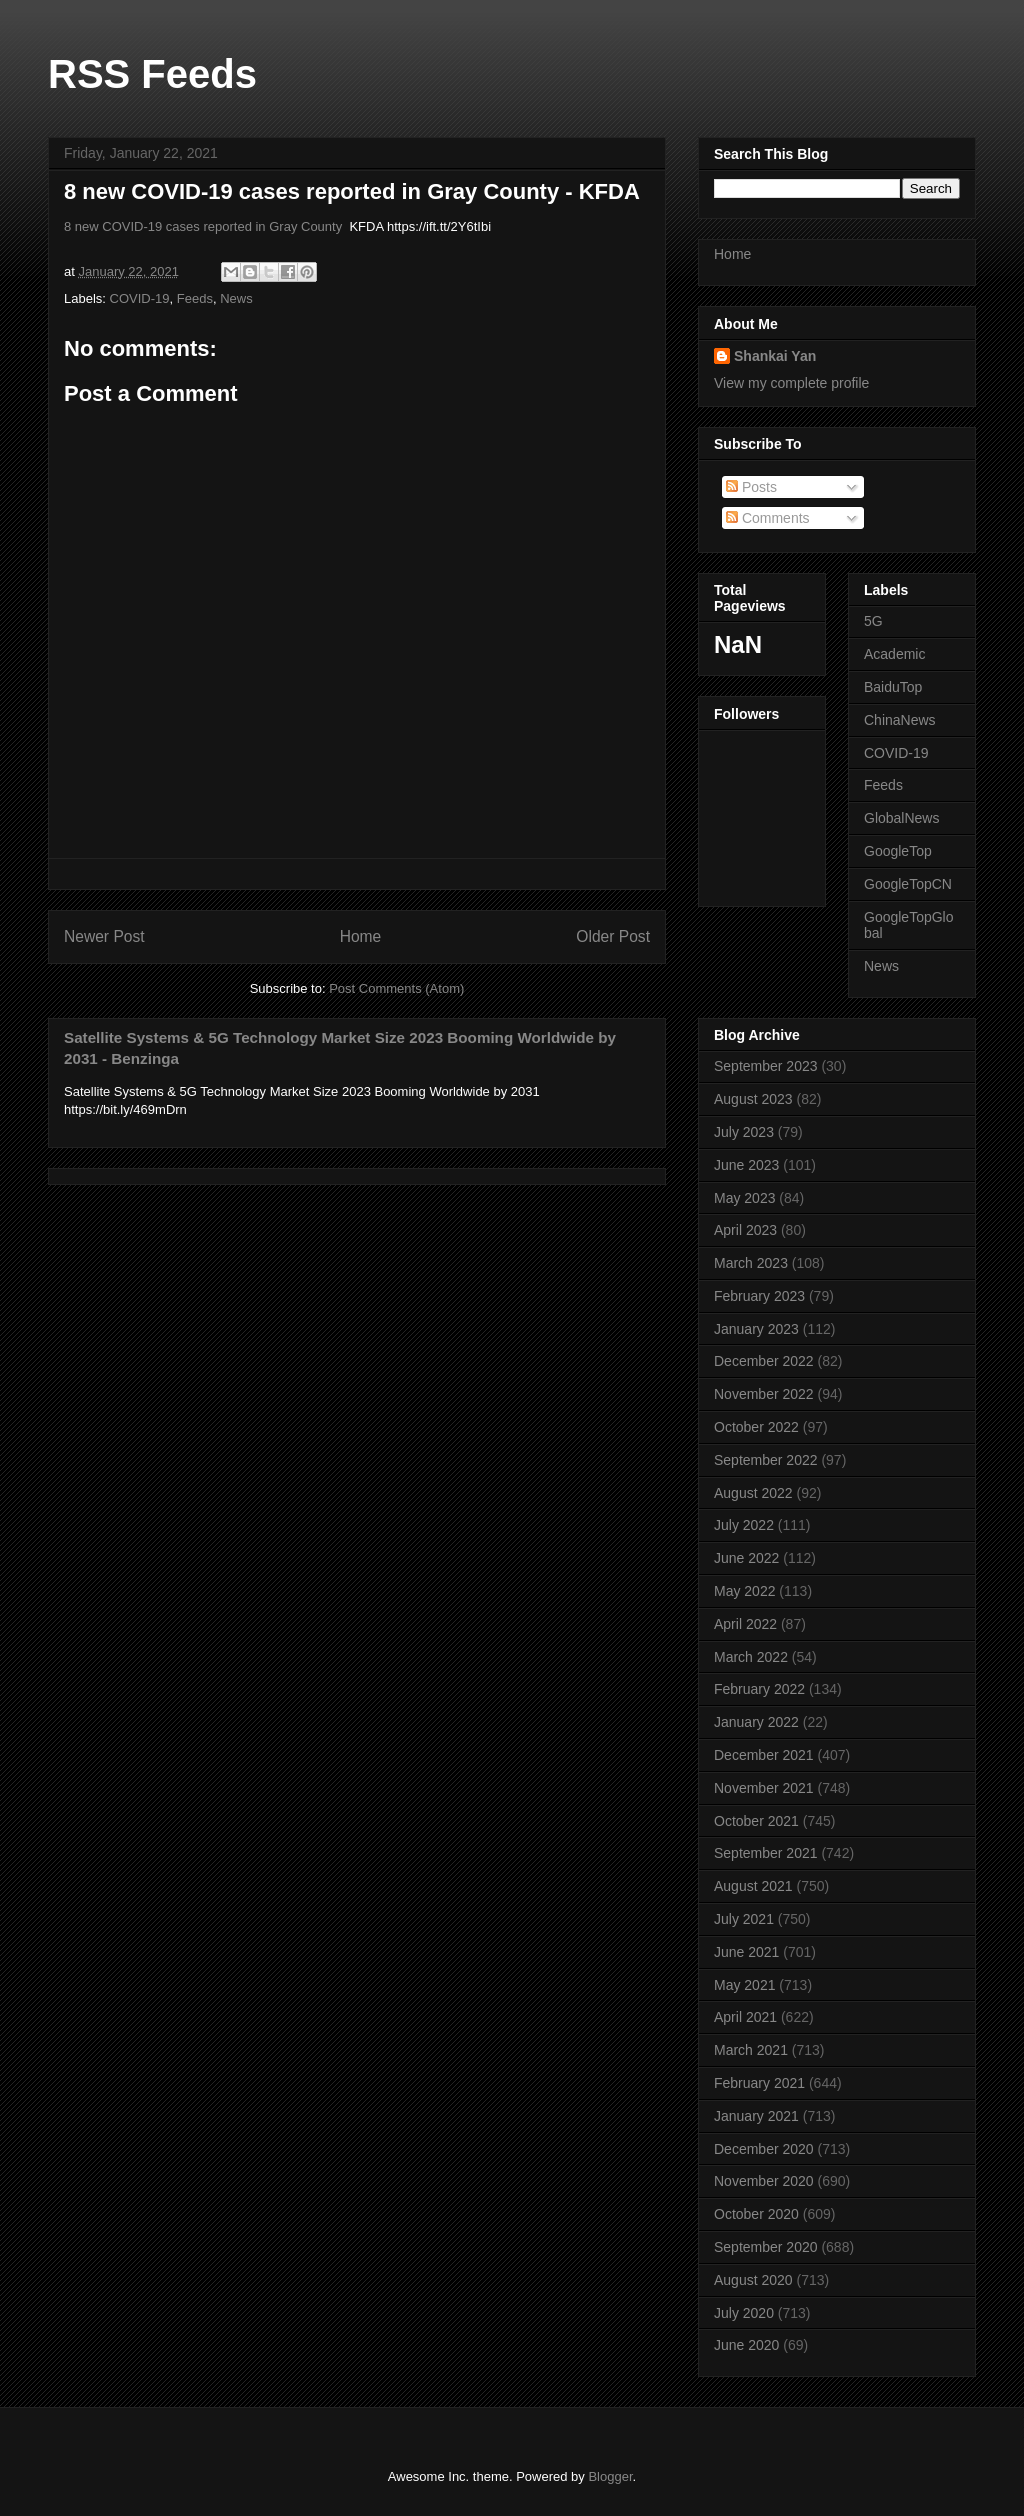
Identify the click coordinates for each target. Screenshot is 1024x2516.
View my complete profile (791, 383)
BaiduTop (893, 687)
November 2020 (764, 2181)
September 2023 (766, 1066)
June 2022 (746, 1558)
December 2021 (764, 1755)
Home (361, 936)
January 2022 (756, 1722)
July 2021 (744, 1919)
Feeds (195, 298)
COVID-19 (140, 298)
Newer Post (104, 936)
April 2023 (745, 1230)
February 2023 (759, 1296)
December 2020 (764, 2149)
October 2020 (756, 2214)
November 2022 (764, 1394)
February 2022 (759, 1689)
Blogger (610, 2476)
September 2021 (766, 1853)
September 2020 (766, 2247)
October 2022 (756, 1427)
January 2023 (756, 1329)
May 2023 (744, 1198)
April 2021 (745, 2017)
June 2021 (746, 1952)
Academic (894, 654)
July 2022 (744, 1525)
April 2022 (745, 1624)
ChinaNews (900, 720)
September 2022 (766, 1460)
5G (873, 621)
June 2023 (746, 1165)
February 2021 (759, 2083)
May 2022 (744, 1591)
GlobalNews (901, 818)
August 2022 (753, 1493)
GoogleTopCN (908, 884)
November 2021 (764, 1788)
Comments (768, 518)
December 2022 (764, 1361)
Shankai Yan (775, 356)
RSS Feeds (152, 74)
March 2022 (751, 1657)
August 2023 (753, 1099)
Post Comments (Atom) (396, 988)
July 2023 (744, 1132)
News (236, 298)
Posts (751, 487)
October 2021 (756, 1821)
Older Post (613, 936)
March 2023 (751, 1263)
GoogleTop (898, 851)
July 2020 (744, 2313)
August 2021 (753, 1886)
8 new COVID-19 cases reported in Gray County (203, 226)
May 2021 (744, 1985)
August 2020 (753, 2280)
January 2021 (756, 2116)
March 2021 (751, 2050)
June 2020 (746, 2345)
